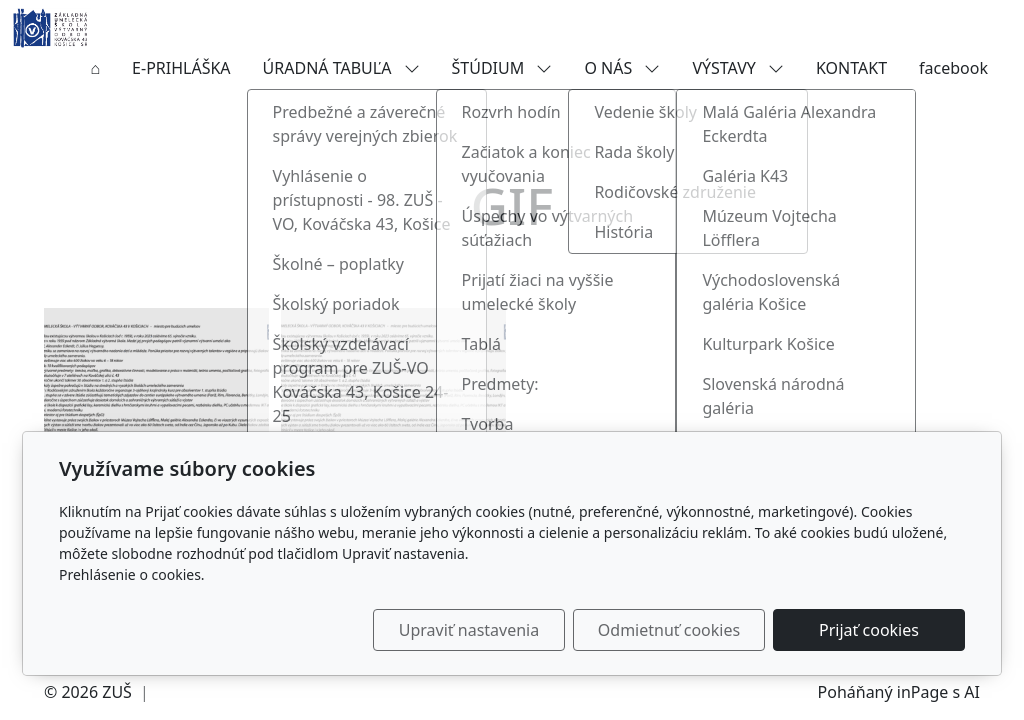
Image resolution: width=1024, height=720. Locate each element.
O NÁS (622, 68)
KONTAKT (851, 68)
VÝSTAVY (738, 68)
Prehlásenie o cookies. (132, 574)
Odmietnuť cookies (669, 630)
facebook (953, 68)
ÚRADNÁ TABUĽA (341, 68)
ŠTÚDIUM (502, 68)
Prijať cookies (869, 630)
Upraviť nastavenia (469, 630)
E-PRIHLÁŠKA (181, 68)
